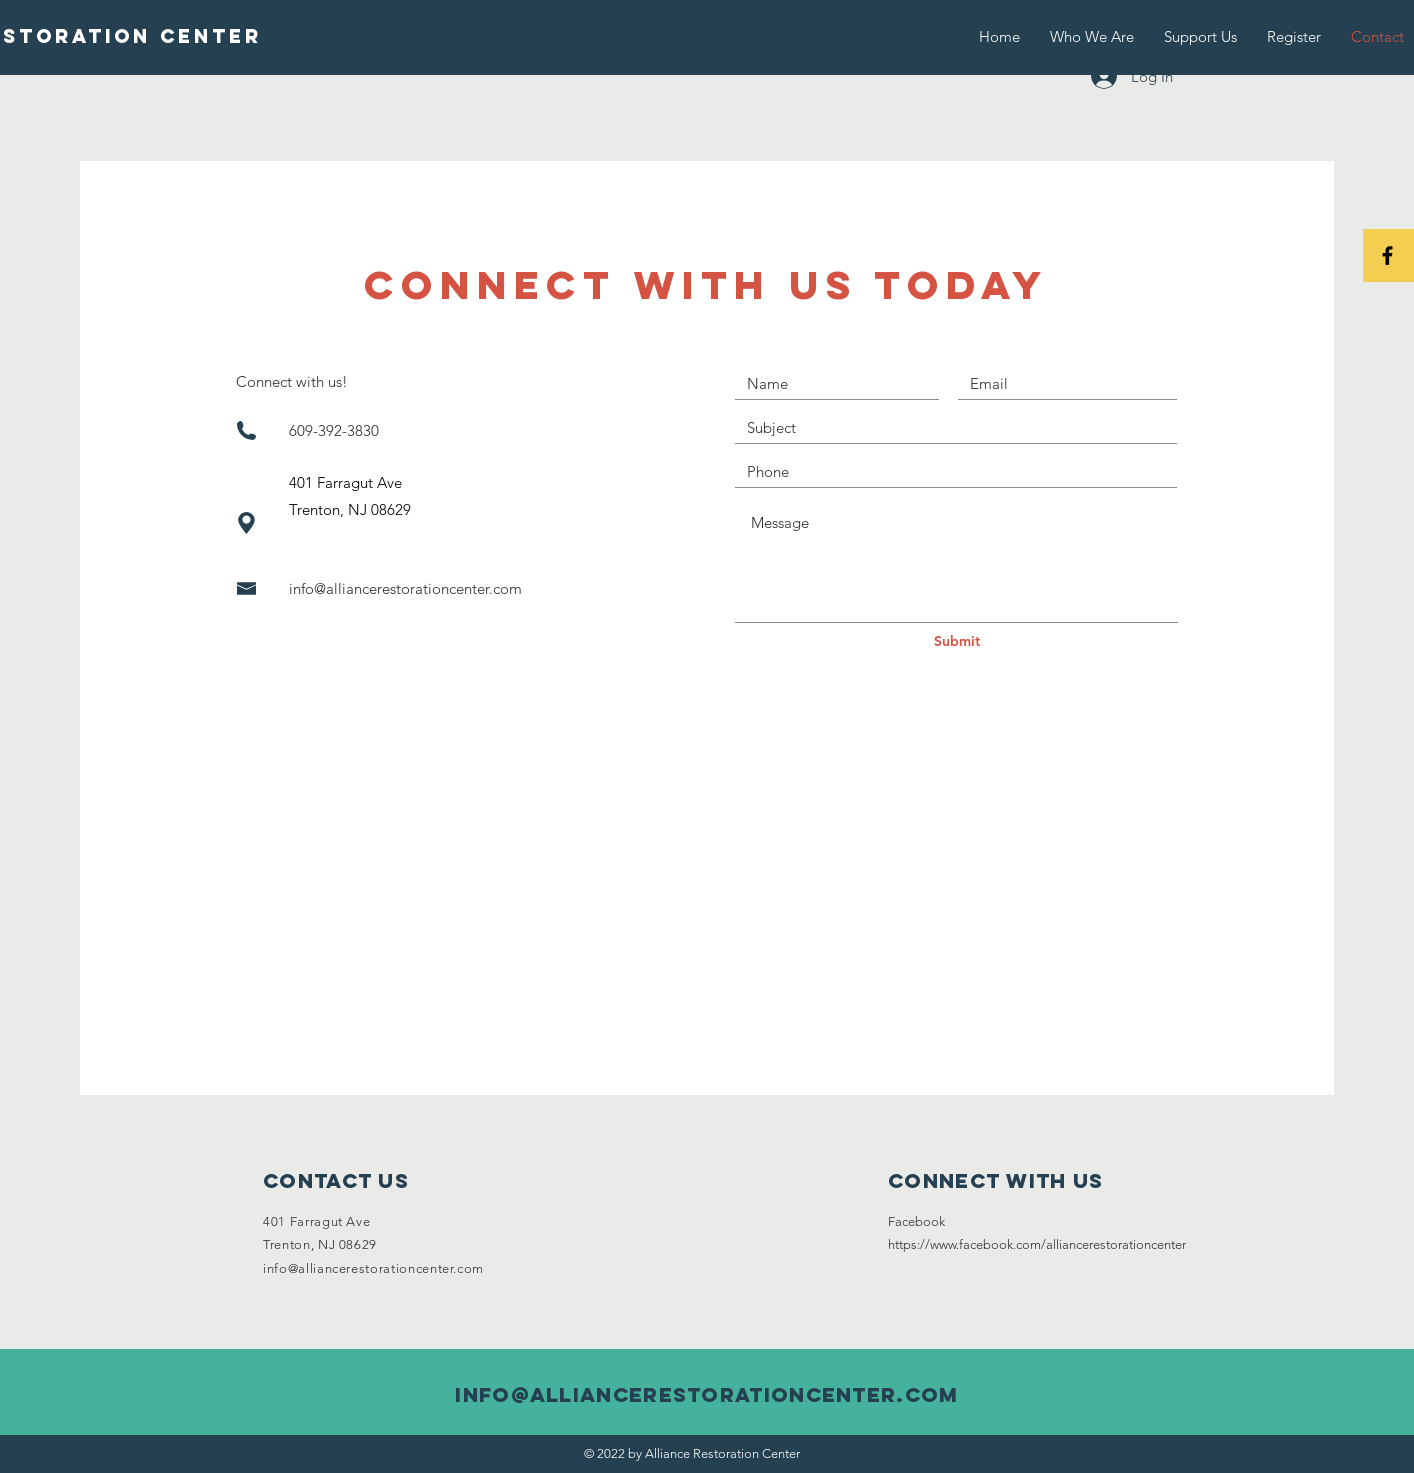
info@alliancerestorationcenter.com (405, 588)
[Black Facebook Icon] (1387, 255)
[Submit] (957, 642)
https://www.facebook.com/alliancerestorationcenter (1037, 1244)
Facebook (916, 1221)
